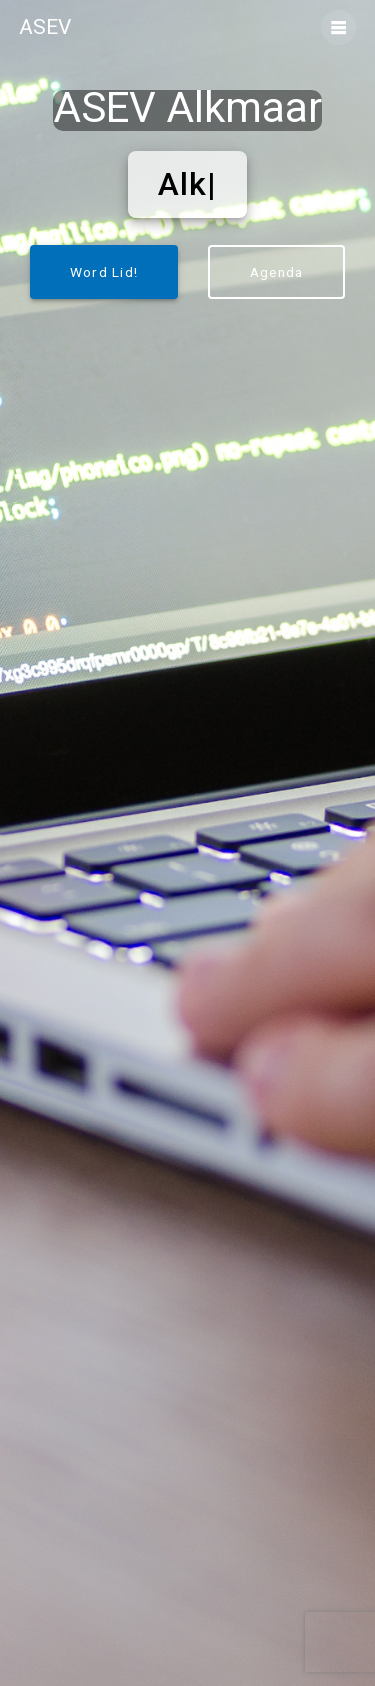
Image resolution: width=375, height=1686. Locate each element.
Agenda (276, 272)
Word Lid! (104, 272)
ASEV (45, 27)
